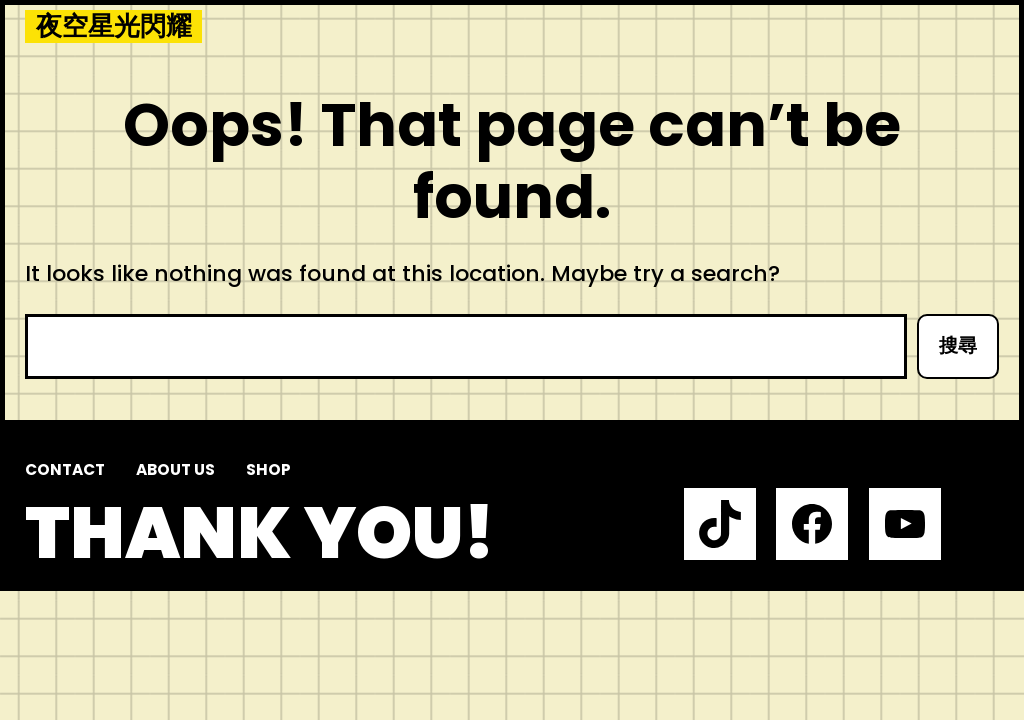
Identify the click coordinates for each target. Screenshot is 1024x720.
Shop (268, 469)
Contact (65, 469)
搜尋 (958, 345)
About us (175, 469)
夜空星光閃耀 (114, 26)
